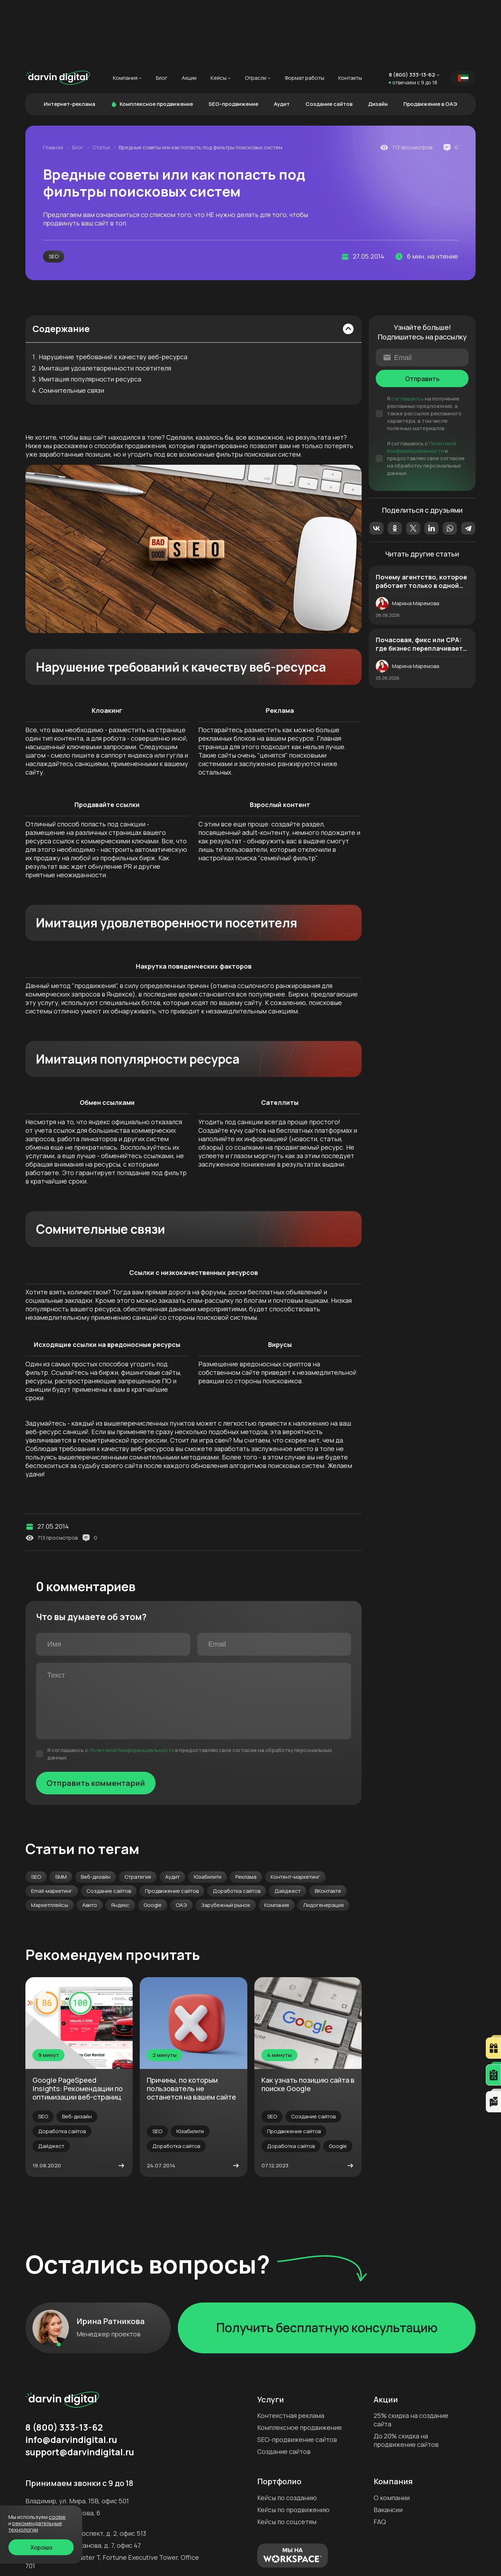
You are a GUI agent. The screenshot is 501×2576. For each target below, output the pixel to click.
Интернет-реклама (69, 41)
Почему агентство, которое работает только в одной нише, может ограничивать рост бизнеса (421, 518)
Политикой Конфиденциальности (131, 1687)
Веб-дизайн (95, 1814)
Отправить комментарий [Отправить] (96, 1720)
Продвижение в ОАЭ (430, 41)
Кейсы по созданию (287, 2435)
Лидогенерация (323, 1842)
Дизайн (378, 41)
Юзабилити (207, 1814)
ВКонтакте (328, 1828)
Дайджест (287, 1828)
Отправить (422, 316)
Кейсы (219, 15)
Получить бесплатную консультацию (326, 2264)
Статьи (101, 85)
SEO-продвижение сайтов (297, 2376)
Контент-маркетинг (295, 1814)
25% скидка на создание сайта (411, 2356)
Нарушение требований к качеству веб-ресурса (113, 294)
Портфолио (279, 2418)
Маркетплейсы (49, 1842)
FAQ (380, 2459)
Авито (89, 1842)
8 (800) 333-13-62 (412, 12)
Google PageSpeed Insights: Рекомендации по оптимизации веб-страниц (77, 2025)
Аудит (282, 41)
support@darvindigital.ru (79, 2389)
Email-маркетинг (51, 1828)
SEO (54, 193)
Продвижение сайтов (172, 1828)
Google (153, 1842)
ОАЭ (181, 1842)
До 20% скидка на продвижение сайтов (406, 2377)
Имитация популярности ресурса (90, 316)
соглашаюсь (407, 335)
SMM (61, 1814)
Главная (53, 85)
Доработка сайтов (236, 1828)
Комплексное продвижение (152, 41)
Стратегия (138, 1814)
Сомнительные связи (71, 328)
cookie (57, 2517)
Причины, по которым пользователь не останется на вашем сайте (191, 2025)
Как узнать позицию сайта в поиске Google (308, 2021)
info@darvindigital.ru (71, 2377)
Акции (189, 15)
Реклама (245, 1814)
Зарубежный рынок (225, 1842)
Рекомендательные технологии (35, 2526)
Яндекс (120, 1842)
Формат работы (304, 15)
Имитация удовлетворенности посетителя (105, 305)
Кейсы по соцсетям (286, 2459)
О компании (392, 2435)
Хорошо (41, 2547)
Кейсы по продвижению (293, 2447)
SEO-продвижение (233, 41)
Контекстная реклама (290, 2352)
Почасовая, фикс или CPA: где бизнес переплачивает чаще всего (419, 581)
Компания (125, 15)
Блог (162, 15)
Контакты (350, 15)
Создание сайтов (329, 41)
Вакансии (388, 2447)
